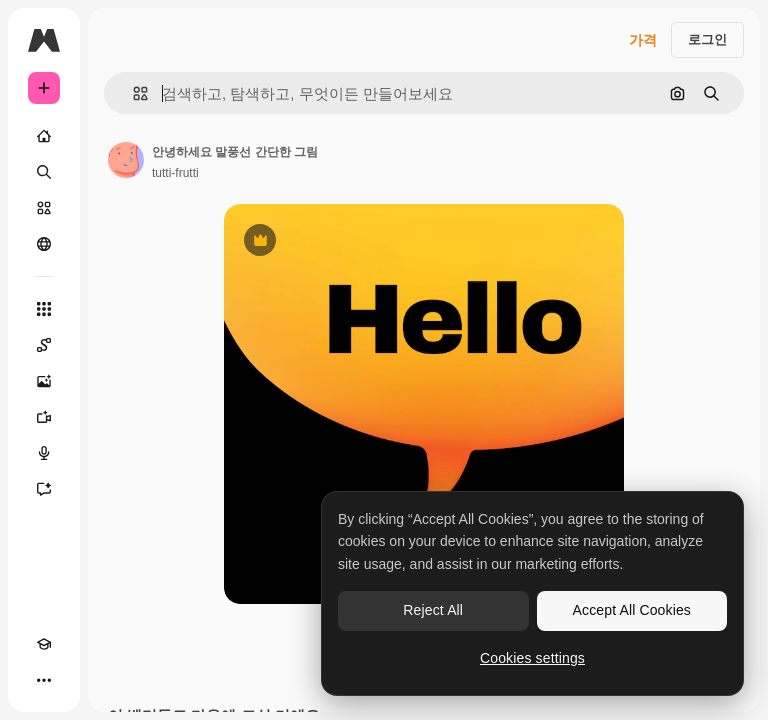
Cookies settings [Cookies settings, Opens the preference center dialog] (532, 658)
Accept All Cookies (632, 610)
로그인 (707, 39)
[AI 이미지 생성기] (44, 381)
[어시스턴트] (44, 489)
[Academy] (44, 644)
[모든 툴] (44, 309)
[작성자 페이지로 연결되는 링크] (126, 160)
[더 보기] (44, 680)
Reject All (433, 610)
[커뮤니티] (44, 244)
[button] (132, 93)
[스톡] (44, 208)
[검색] (44, 172)
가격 (643, 40)
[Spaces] (44, 345)
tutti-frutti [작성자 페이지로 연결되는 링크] (175, 173)
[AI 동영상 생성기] (44, 417)
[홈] (44, 136)
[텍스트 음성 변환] (44, 453)
